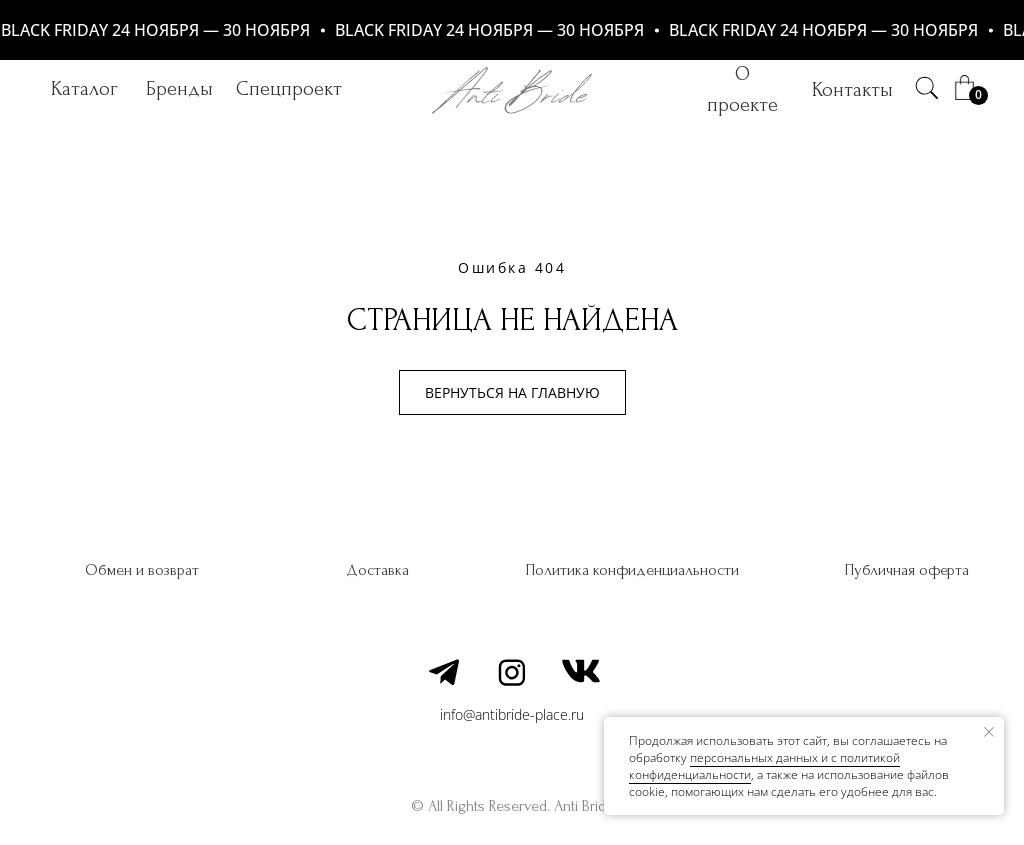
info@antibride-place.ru (512, 714)
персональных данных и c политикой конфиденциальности (764, 766)
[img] (927, 88)
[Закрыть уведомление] (989, 732)
